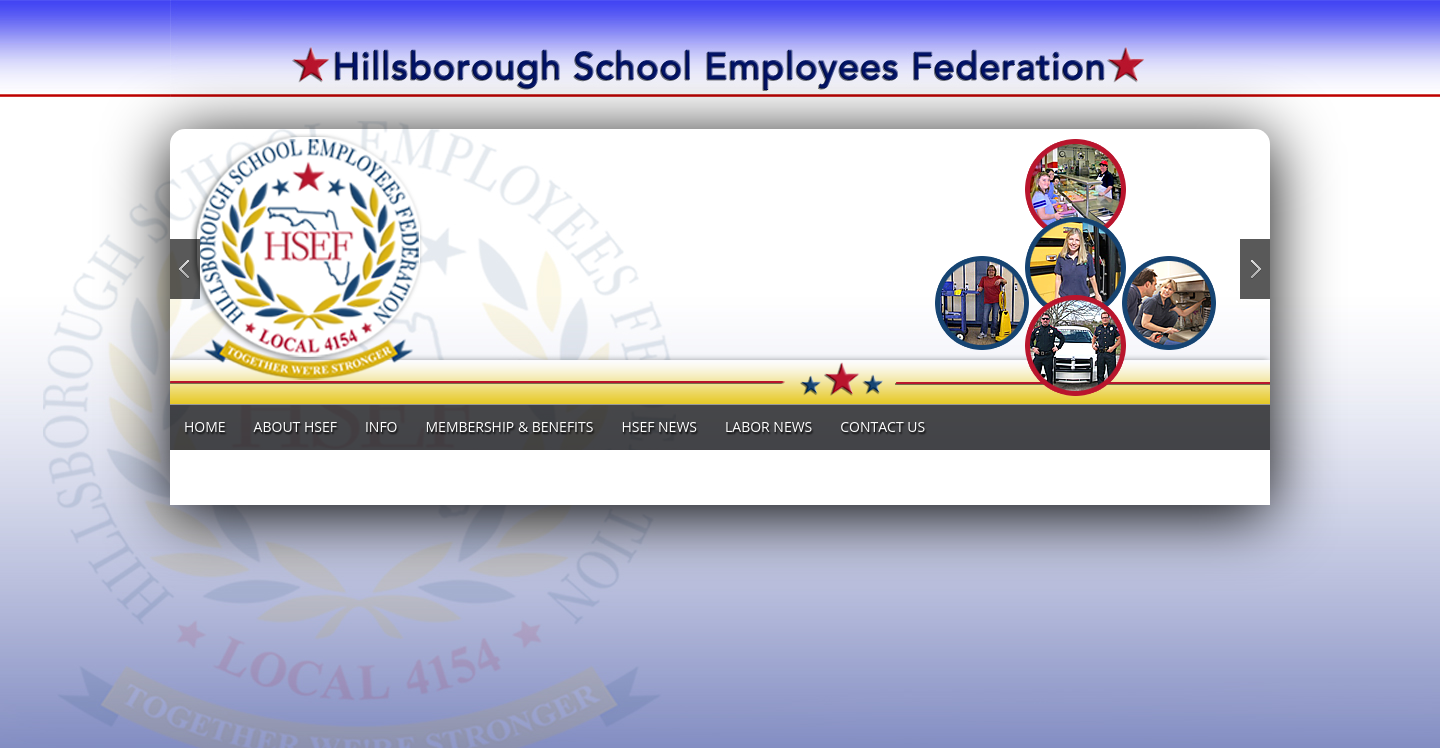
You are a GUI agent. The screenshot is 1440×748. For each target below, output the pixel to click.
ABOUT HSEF (295, 426)
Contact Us (882, 426)
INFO (381, 426)
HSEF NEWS (659, 426)
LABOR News (768, 426)
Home (205, 426)
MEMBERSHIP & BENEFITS (510, 426)
